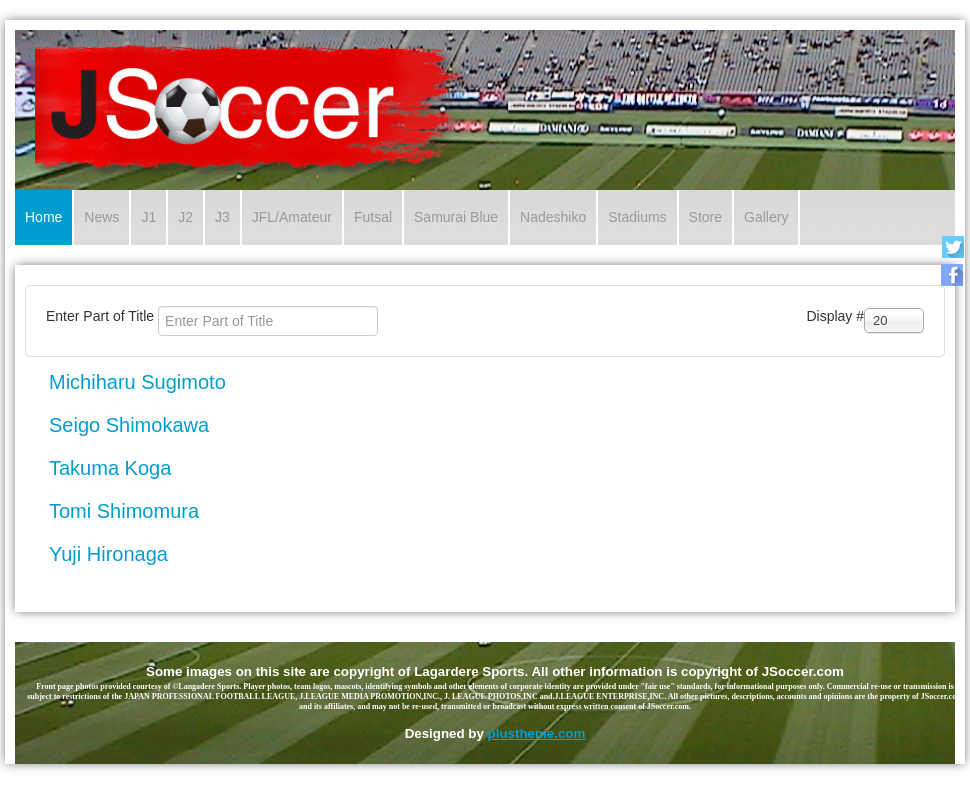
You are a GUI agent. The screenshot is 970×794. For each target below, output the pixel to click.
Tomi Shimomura (124, 511)
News (101, 217)
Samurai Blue (456, 217)
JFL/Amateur (292, 217)
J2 (185, 217)
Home (43, 217)
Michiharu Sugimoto (137, 382)
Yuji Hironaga (108, 554)
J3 (222, 217)
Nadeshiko (553, 217)
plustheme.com (537, 733)
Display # (835, 316)
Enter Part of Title (102, 316)
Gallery (766, 217)
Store (705, 217)
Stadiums (637, 217)
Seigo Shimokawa (129, 425)
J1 (148, 217)
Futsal (373, 217)
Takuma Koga (110, 468)
